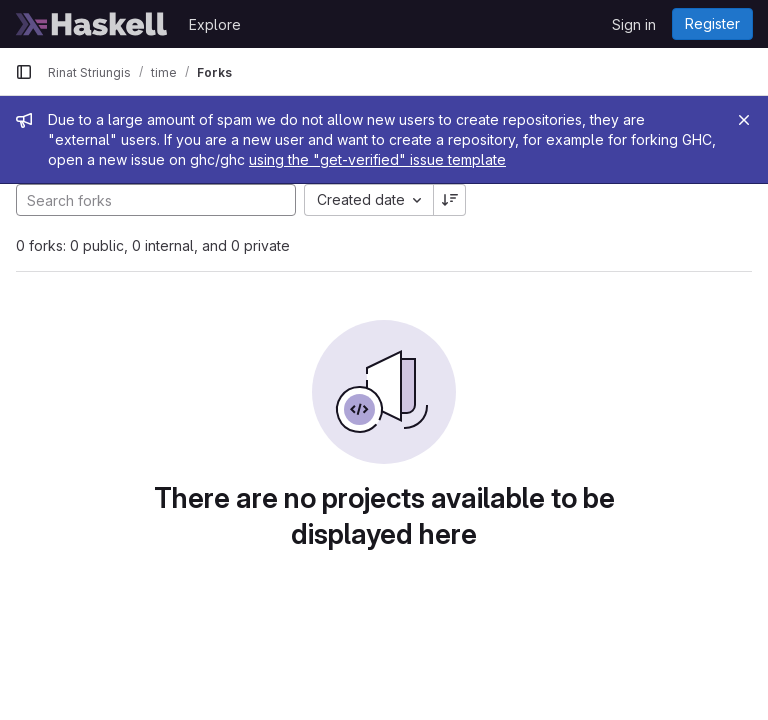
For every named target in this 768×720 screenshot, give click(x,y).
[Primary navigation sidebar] (24, 72)
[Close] (744, 120)
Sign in (634, 24)
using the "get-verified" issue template (377, 159)
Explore (215, 24)
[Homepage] (92, 24)
